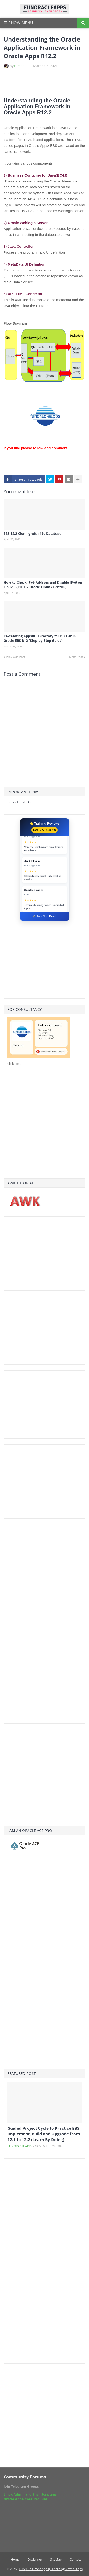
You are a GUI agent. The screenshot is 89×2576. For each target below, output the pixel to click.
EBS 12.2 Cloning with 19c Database (32, 533)
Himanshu (22, 66)
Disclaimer (35, 2559)
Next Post (76, 657)
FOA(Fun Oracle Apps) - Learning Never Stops (51, 2569)
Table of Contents (19, 802)
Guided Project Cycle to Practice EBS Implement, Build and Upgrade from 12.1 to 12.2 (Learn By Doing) (43, 2133)
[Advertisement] (37, 964)
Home (15, 2559)
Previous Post (15, 657)
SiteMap (56, 2559)
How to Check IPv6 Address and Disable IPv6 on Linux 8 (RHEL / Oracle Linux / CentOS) (43, 584)
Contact (75, 2559)
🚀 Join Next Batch (44, 916)
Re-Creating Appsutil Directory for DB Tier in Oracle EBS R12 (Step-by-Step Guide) (40, 638)
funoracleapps (20, 2146)
